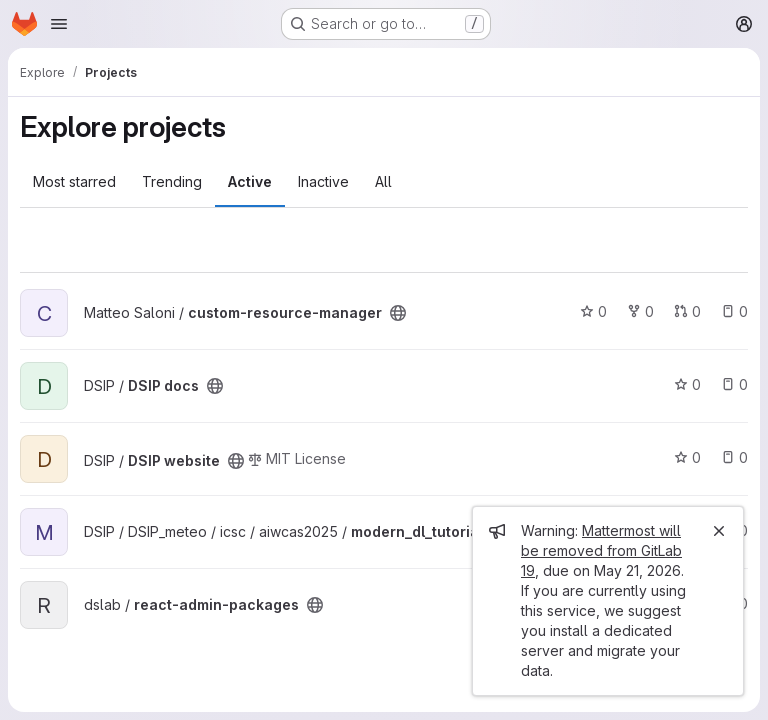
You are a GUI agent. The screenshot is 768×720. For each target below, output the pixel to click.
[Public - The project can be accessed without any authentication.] (398, 313)
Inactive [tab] (323, 181)
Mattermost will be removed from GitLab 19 (601, 550)
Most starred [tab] (74, 181)
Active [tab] (250, 181)
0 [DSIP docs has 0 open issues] (734, 384)
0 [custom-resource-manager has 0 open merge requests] (687, 311)
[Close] (719, 531)
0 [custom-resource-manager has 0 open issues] (734, 311)
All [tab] (383, 181)
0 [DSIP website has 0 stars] (687, 457)
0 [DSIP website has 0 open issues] (734, 457)
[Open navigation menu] (59, 24)
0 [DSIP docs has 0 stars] (687, 384)
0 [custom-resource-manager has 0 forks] (640, 311)
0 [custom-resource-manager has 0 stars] (593, 311)
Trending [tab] (172, 181)
